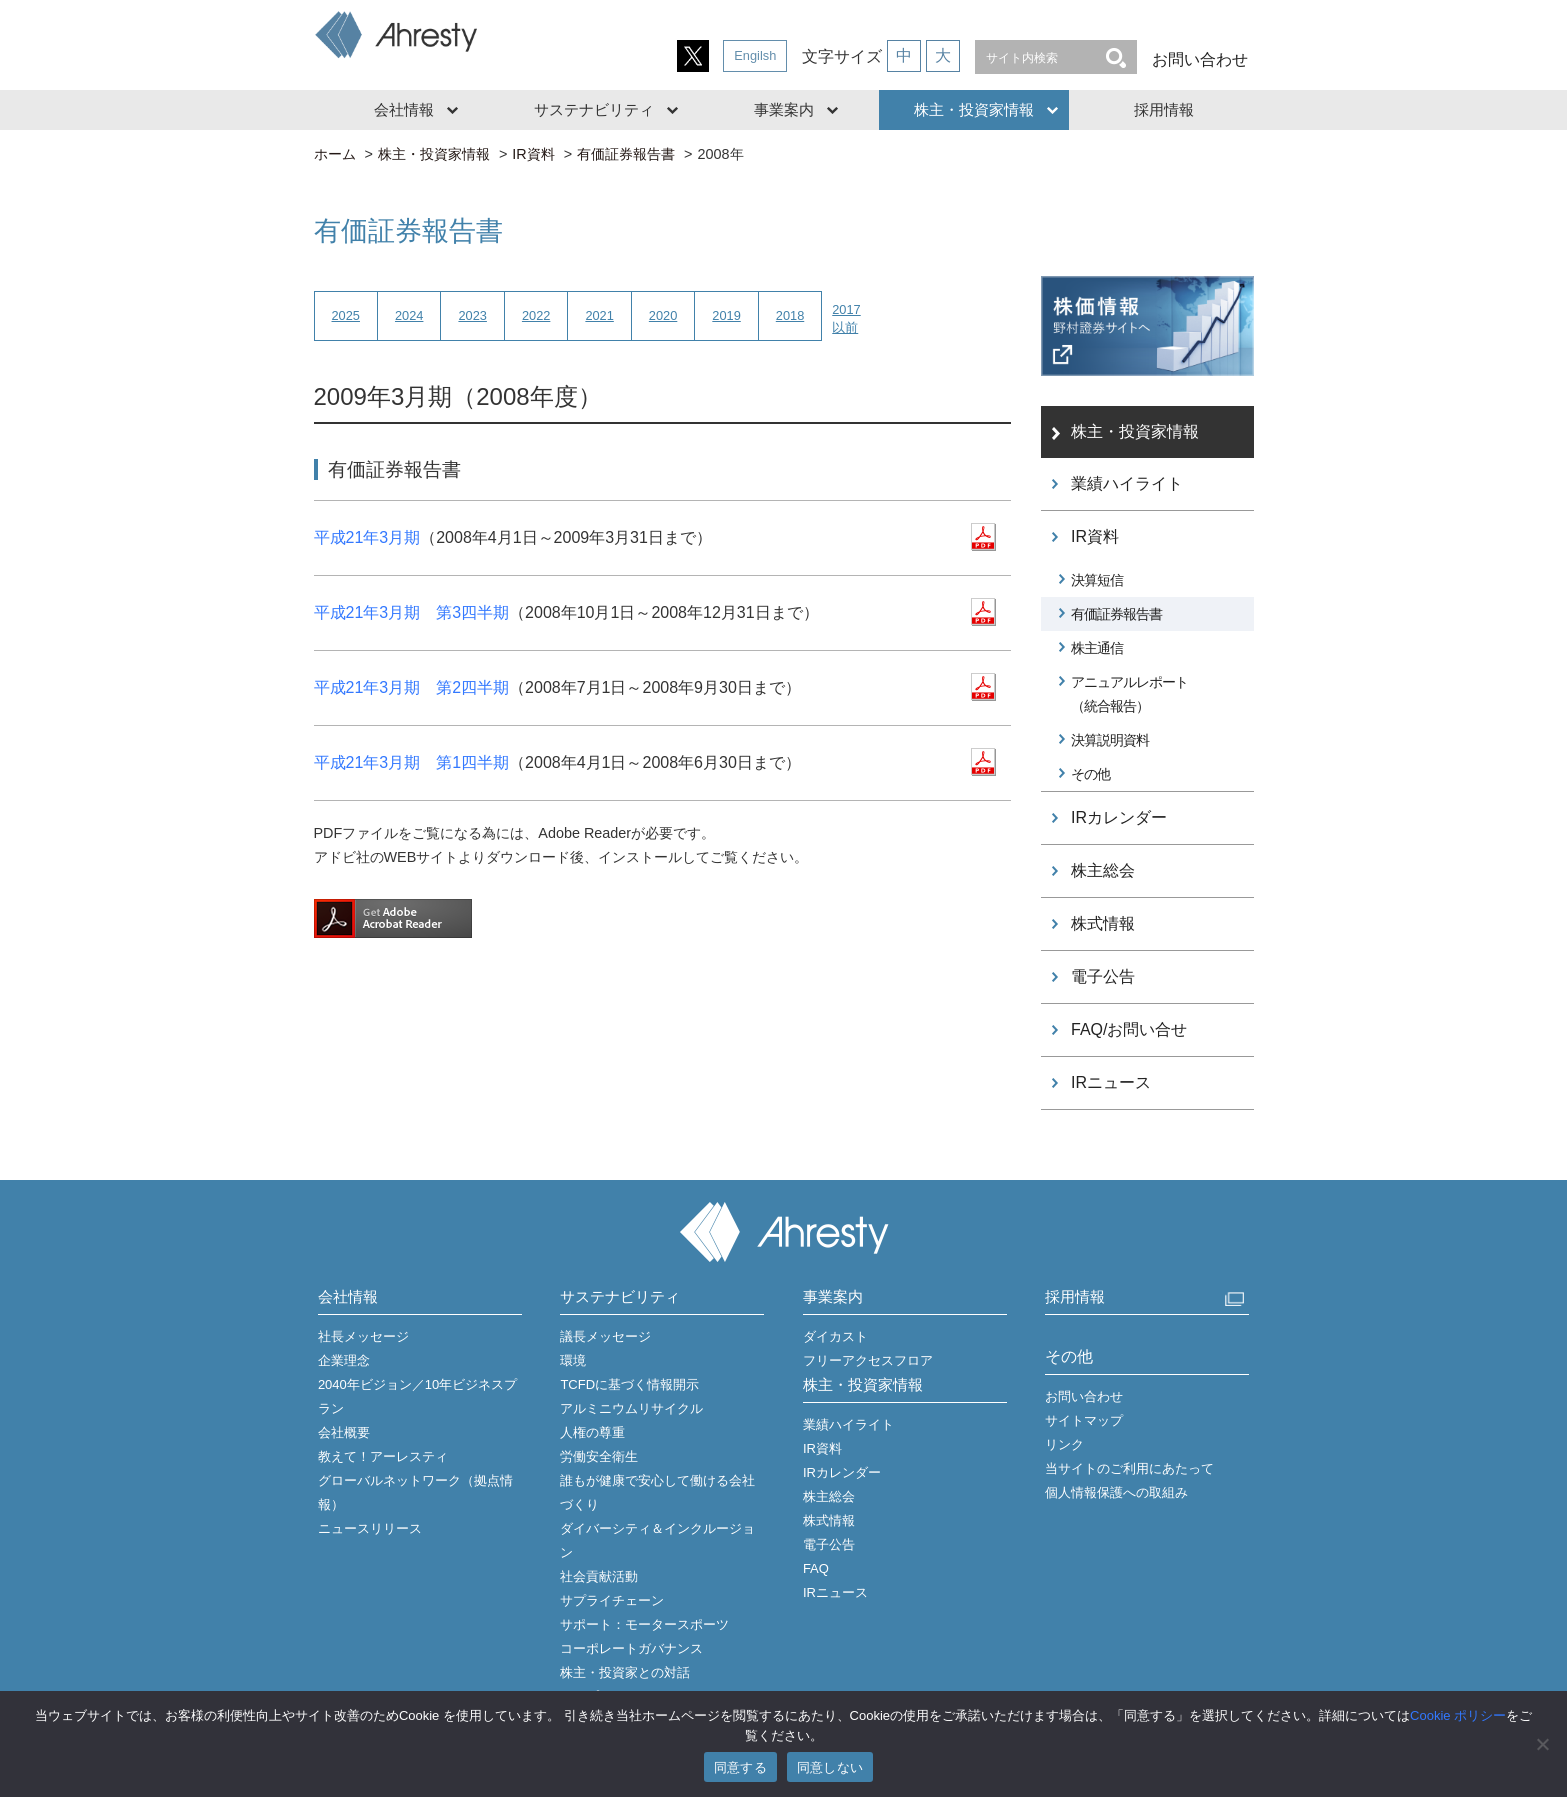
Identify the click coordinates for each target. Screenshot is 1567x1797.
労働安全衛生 (599, 1456)
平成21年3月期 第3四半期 (412, 612)
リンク (1064, 1444)
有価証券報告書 (626, 154)
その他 (1090, 774)
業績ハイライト (1127, 483)
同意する (740, 1767)
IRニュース (1111, 1082)
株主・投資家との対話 (625, 1672)
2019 (726, 315)
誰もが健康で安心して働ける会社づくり (657, 1492)
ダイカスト (835, 1336)
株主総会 (1103, 870)
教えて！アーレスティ (383, 1456)
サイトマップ (1084, 1420)
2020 (663, 315)
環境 (573, 1360)
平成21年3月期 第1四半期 (412, 762)
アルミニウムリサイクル (631, 1408)
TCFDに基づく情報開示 (629, 1384)
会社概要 (344, 1432)
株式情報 (1103, 923)
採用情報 (1164, 109)
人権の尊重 (592, 1432)
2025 (346, 315)
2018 (790, 315)
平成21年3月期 (367, 537)
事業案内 (784, 109)
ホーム (335, 154)
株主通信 (1097, 648)
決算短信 (1097, 580)
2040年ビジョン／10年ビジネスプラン (417, 1396)
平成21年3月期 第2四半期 (412, 687)
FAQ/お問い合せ (1129, 1029)
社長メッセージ (363, 1336)
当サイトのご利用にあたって (1129, 1468)
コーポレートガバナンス (631, 1648)
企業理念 (344, 1360)
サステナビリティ (594, 109)
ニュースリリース (370, 1528)
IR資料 (533, 154)
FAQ (816, 1568)
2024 (409, 315)
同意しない (830, 1767)
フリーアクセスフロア (868, 1360)
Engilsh (755, 55)
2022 (536, 315)
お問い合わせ (1200, 59)
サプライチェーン (612, 1600)
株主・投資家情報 (974, 109)
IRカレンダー (1119, 817)
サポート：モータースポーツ (644, 1624)
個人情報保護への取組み (1116, 1492)
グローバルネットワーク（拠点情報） (415, 1492)
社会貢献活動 (599, 1576)
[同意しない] (1542, 1744)
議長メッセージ (605, 1336)
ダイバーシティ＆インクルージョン (657, 1540)
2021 (599, 315)
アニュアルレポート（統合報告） (1129, 694)
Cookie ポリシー (1458, 1715)
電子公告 (1103, 976)
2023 (472, 315)
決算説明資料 (1110, 740)
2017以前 (846, 318)
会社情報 (404, 109)
